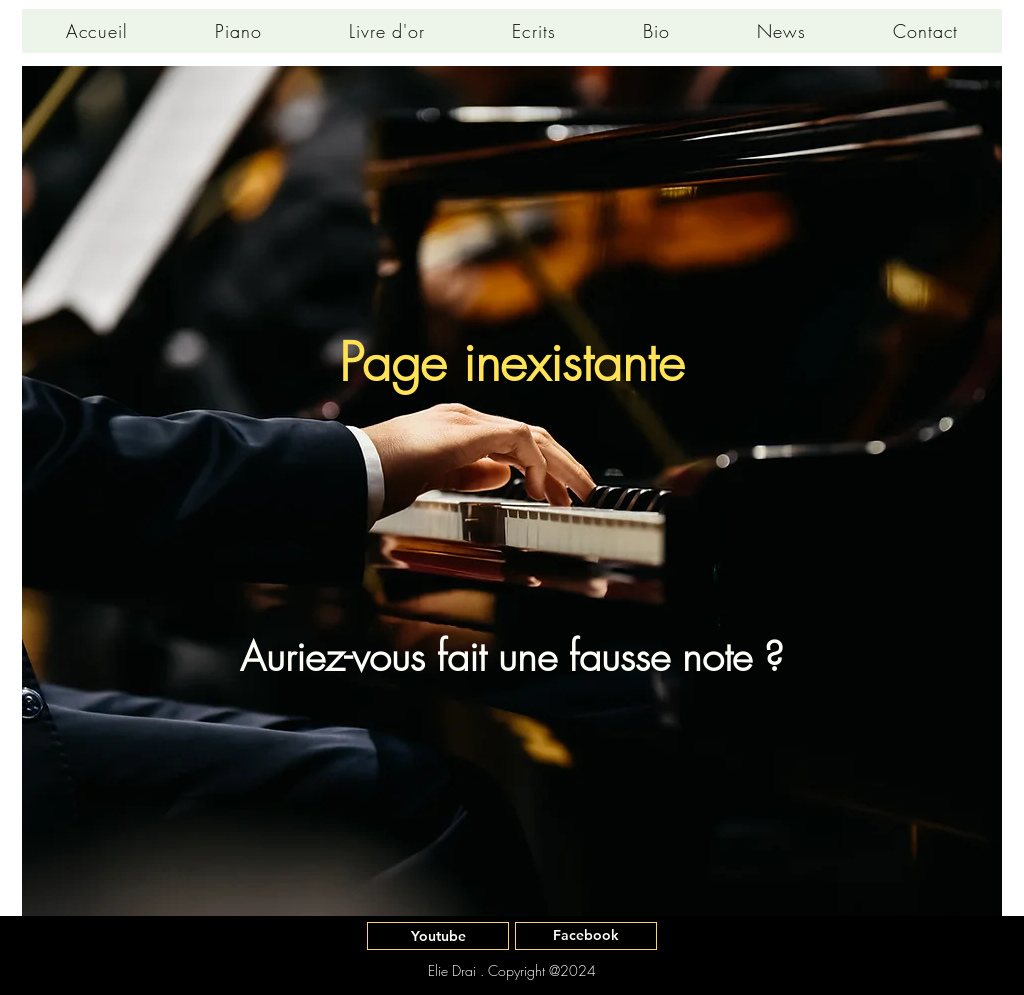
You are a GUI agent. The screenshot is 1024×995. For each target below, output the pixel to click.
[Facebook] (586, 936)
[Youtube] (438, 936)
